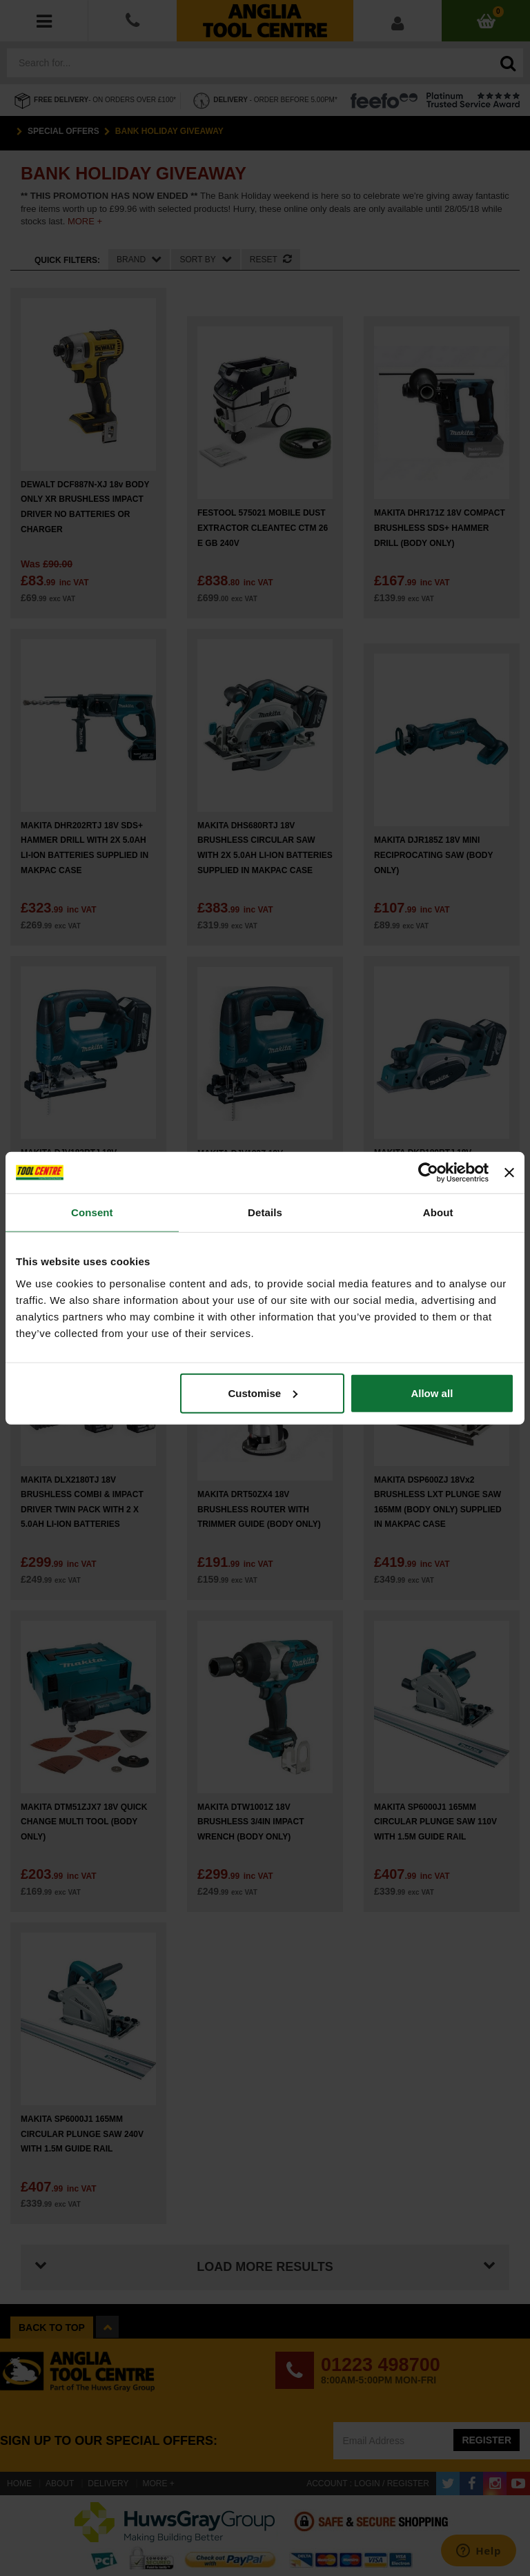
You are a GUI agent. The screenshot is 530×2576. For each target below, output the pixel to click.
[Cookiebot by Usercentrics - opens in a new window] (428, 1172)
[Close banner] (509, 1173)
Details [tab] (265, 1212)
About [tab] (438, 1212)
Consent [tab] (92, 1212)
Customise (263, 1392)
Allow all (432, 1392)
